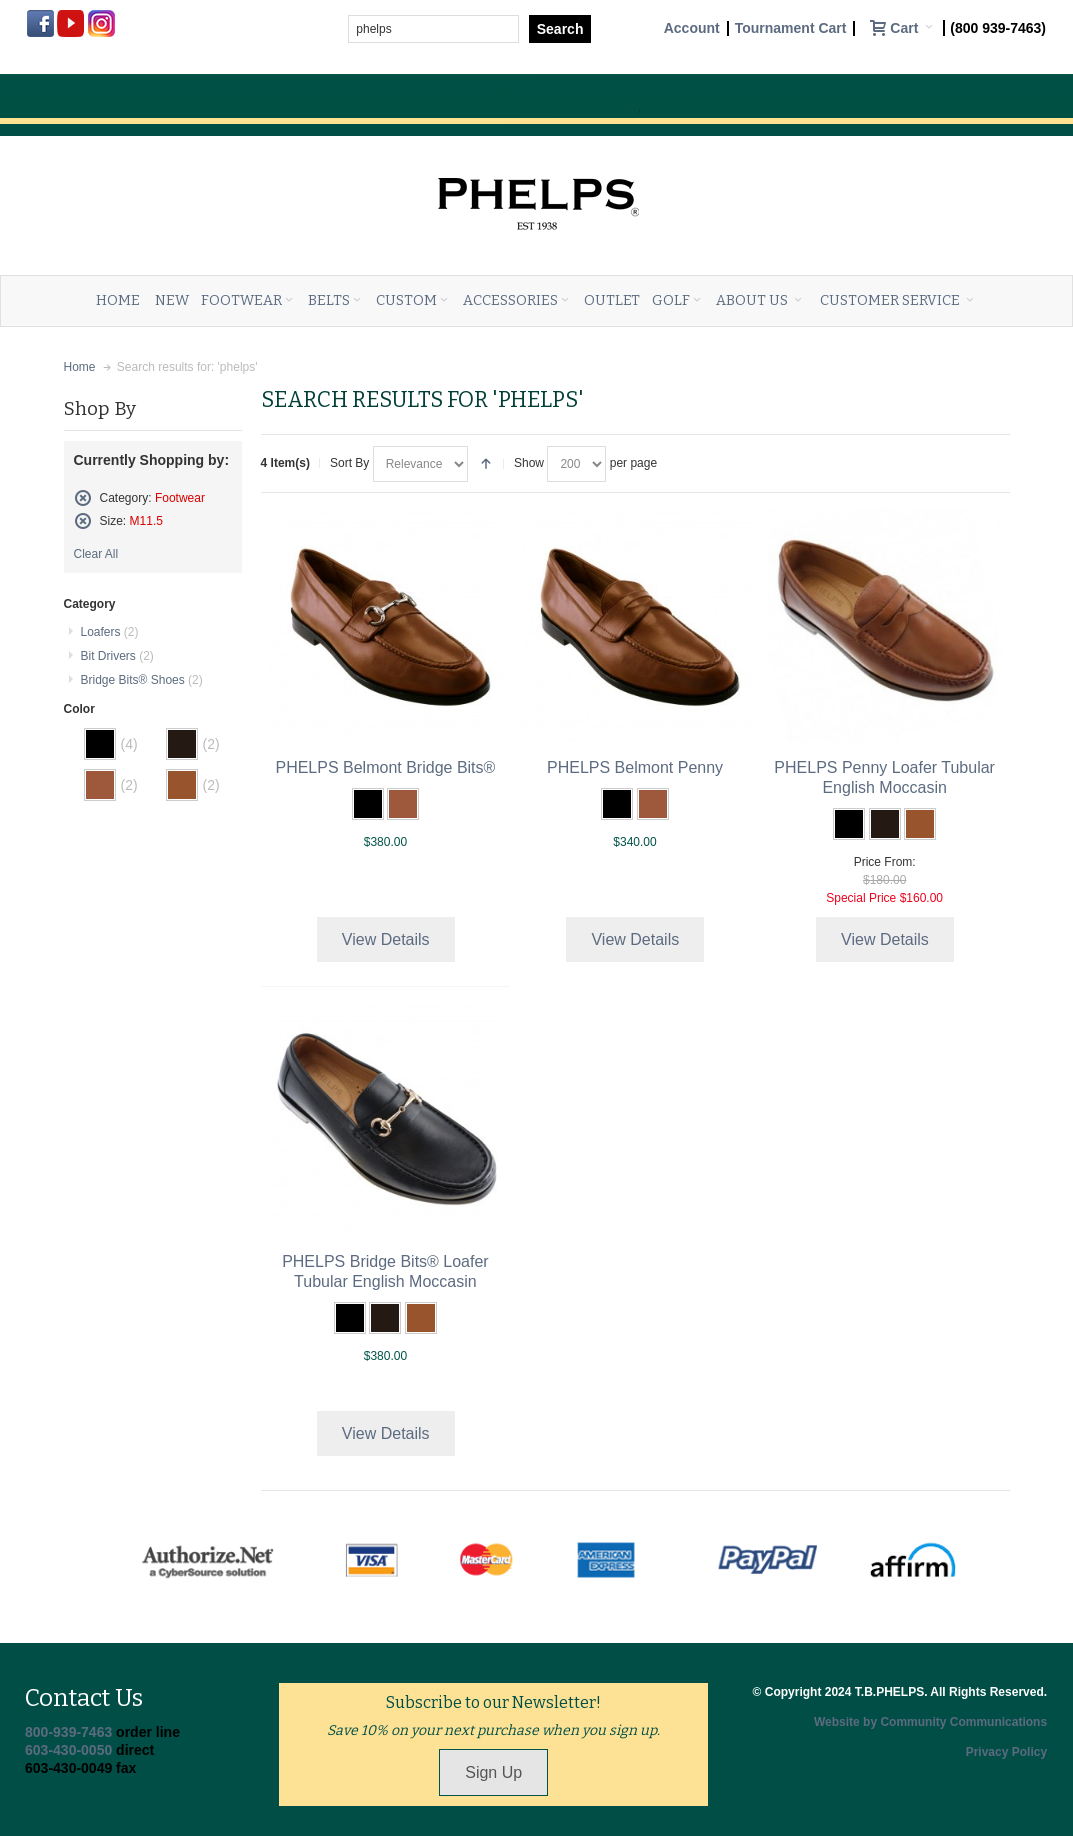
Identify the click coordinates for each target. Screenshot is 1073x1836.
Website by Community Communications (930, 1722)
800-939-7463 (68, 1732)
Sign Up (493, 1772)
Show (529, 463)
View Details (386, 939)
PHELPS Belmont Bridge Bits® (385, 767)
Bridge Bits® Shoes (142, 680)
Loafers (110, 632)
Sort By (349, 463)
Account (692, 28)
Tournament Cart (791, 28)
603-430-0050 (68, 1750)
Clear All (96, 554)
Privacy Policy (1006, 1752)
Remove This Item (83, 498)
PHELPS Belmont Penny (635, 767)
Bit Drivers (117, 656)
